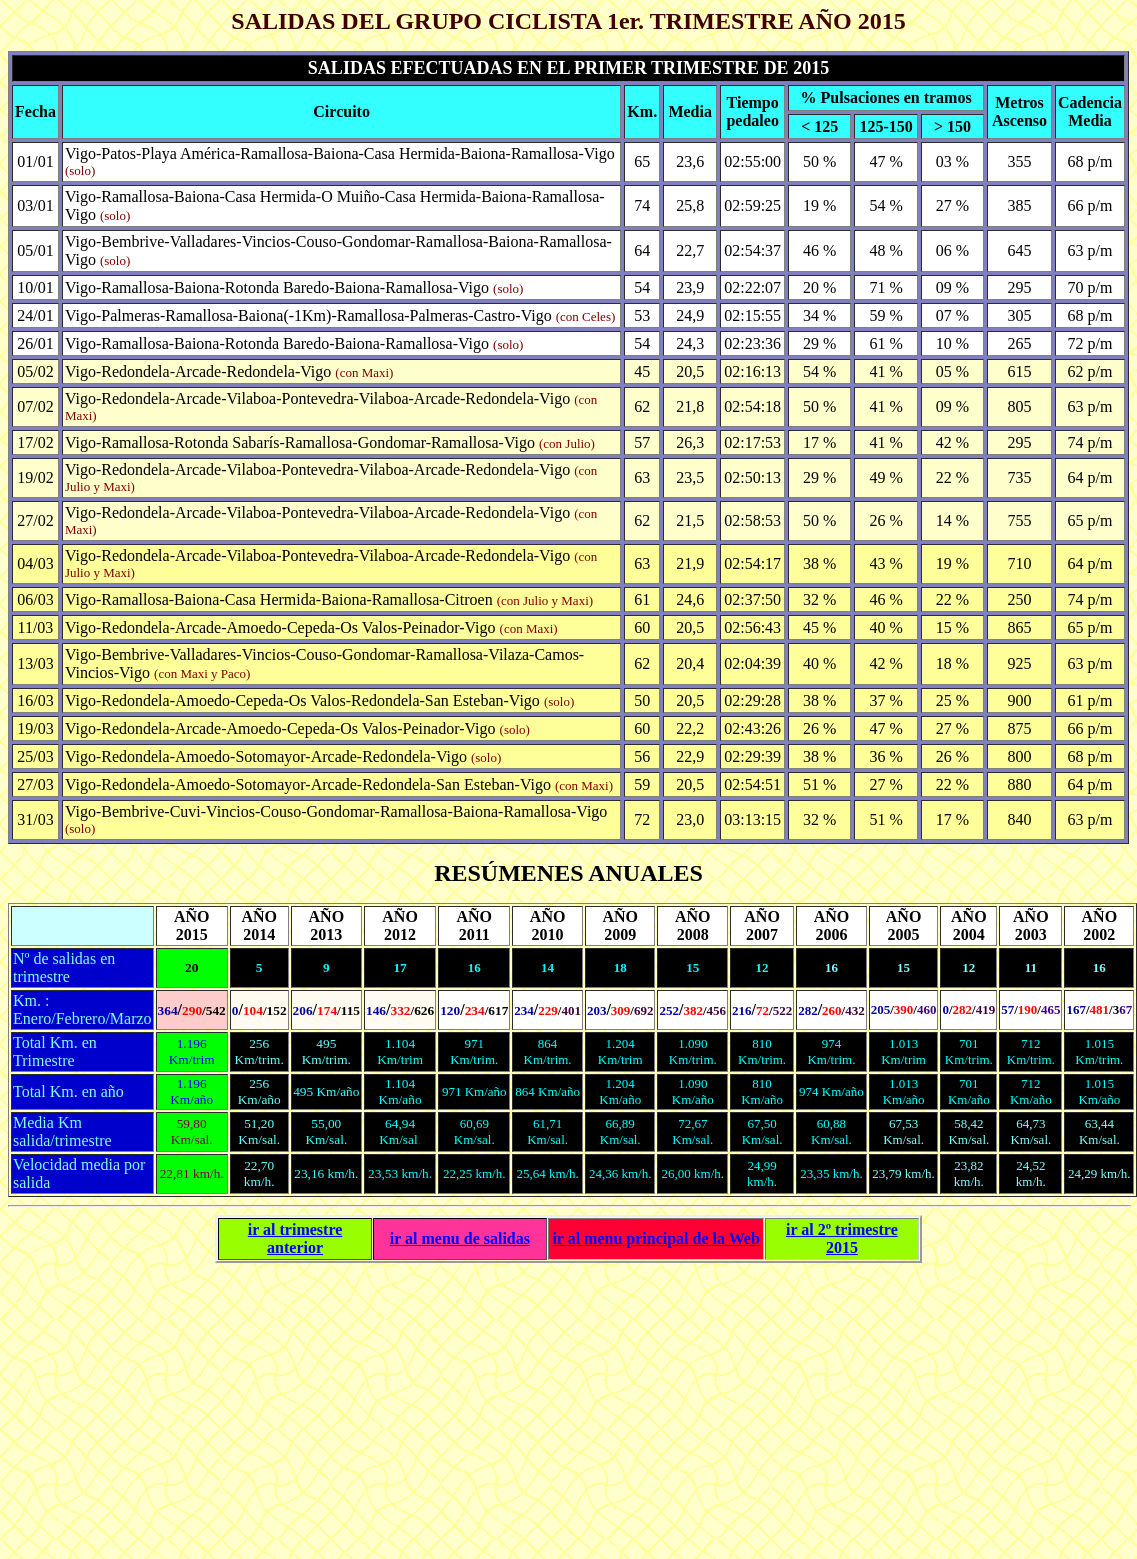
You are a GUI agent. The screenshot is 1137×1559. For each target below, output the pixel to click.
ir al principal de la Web (655, 1238)
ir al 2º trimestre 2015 (842, 1238)
